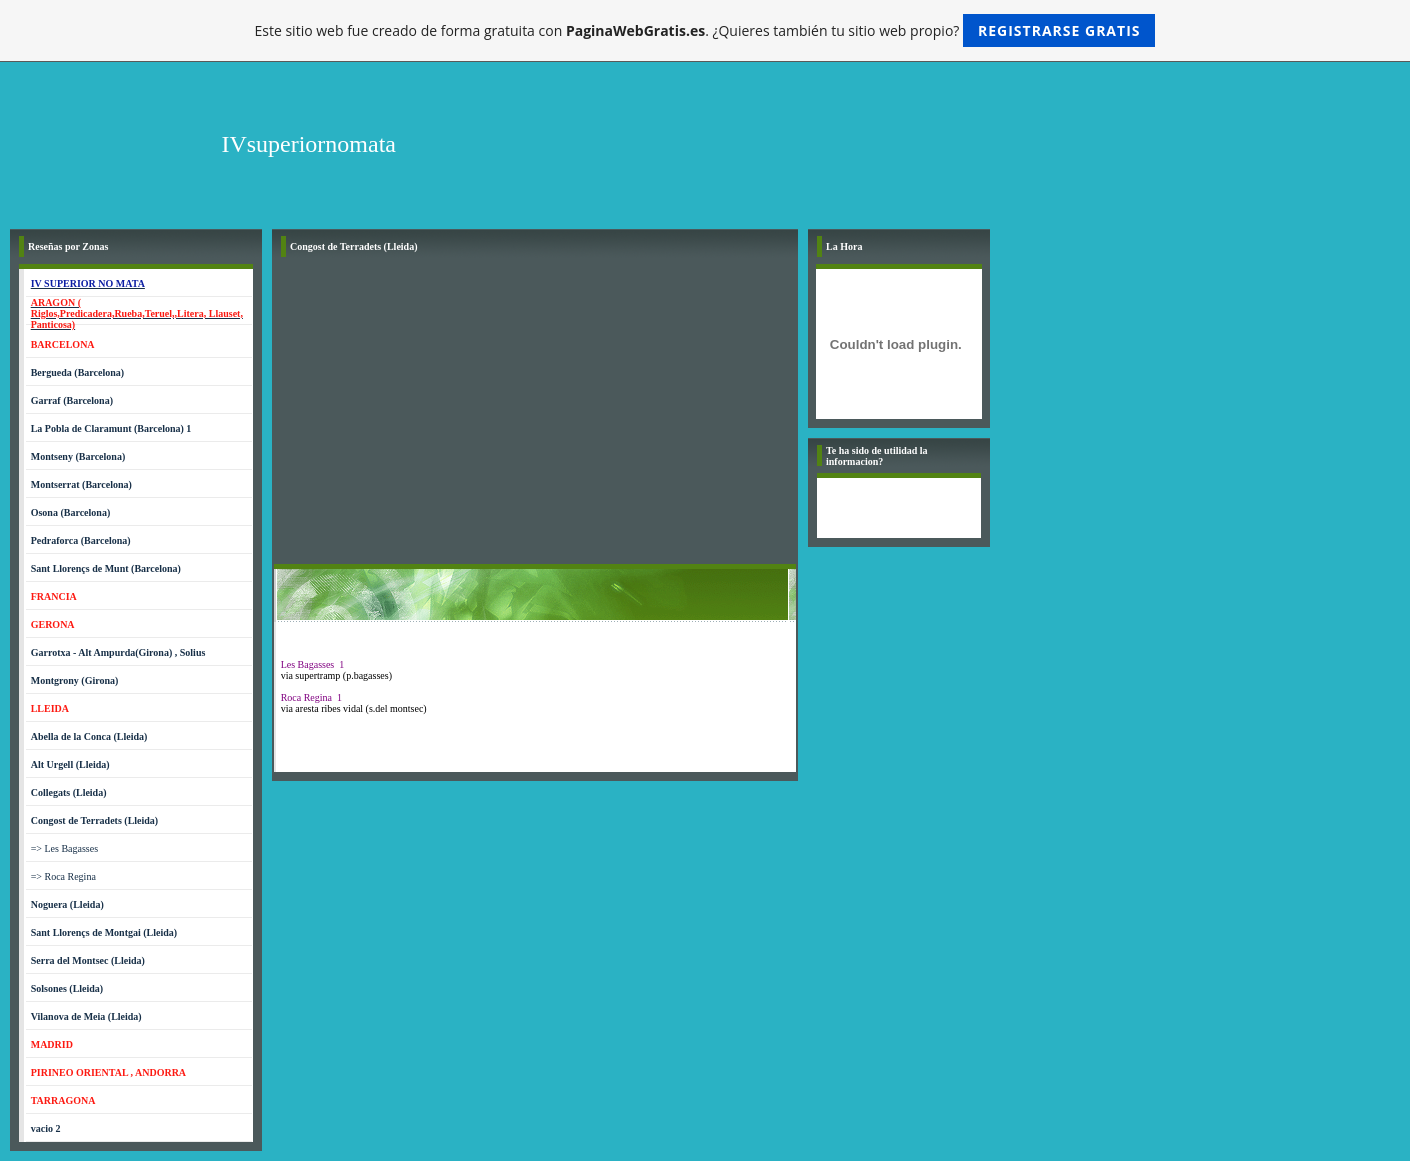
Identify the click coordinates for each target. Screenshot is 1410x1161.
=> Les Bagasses (64, 848)
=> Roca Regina (63, 876)
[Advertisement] (535, 414)
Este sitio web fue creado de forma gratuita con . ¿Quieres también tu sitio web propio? (705, 30)
